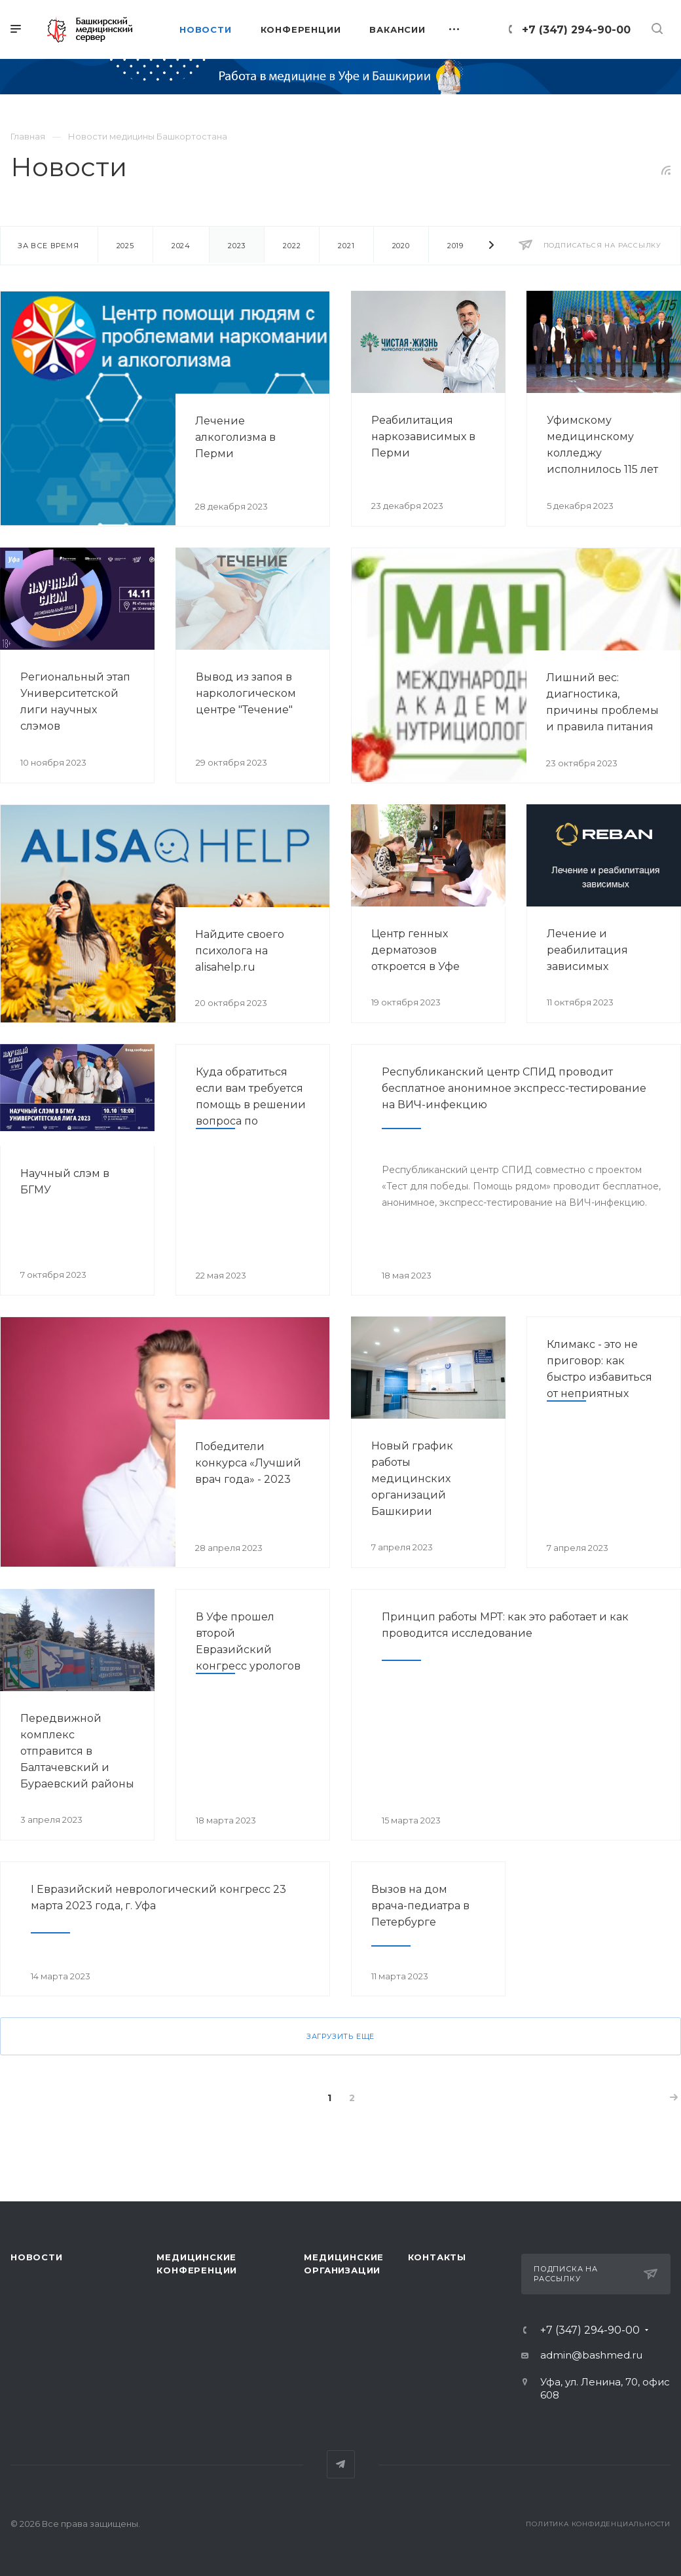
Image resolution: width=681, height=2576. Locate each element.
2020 (401, 245)
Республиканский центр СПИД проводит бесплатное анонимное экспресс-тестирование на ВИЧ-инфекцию (514, 1088)
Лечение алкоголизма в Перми (235, 437)
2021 (346, 245)
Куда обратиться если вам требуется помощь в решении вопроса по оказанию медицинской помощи (251, 1121)
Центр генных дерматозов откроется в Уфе (415, 950)
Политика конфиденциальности (598, 2524)
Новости (36, 2257)
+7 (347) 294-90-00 (576, 30)
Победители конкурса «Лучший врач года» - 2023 (248, 1462)
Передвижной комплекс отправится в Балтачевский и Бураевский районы (77, 1751)
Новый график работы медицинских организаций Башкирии (412, 1479)
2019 (455, 245)
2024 (181, 245)
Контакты (437, 2257)
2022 (292, 245)
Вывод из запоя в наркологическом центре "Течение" (246, 693)
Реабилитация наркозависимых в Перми (423, 436)
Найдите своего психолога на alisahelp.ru (239, 950)
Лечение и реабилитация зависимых (587, 950)
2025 (125, 245)
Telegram (341, 2464)
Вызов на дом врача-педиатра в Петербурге (420, 1905)
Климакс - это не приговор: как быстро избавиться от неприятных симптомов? (599, 1377)
